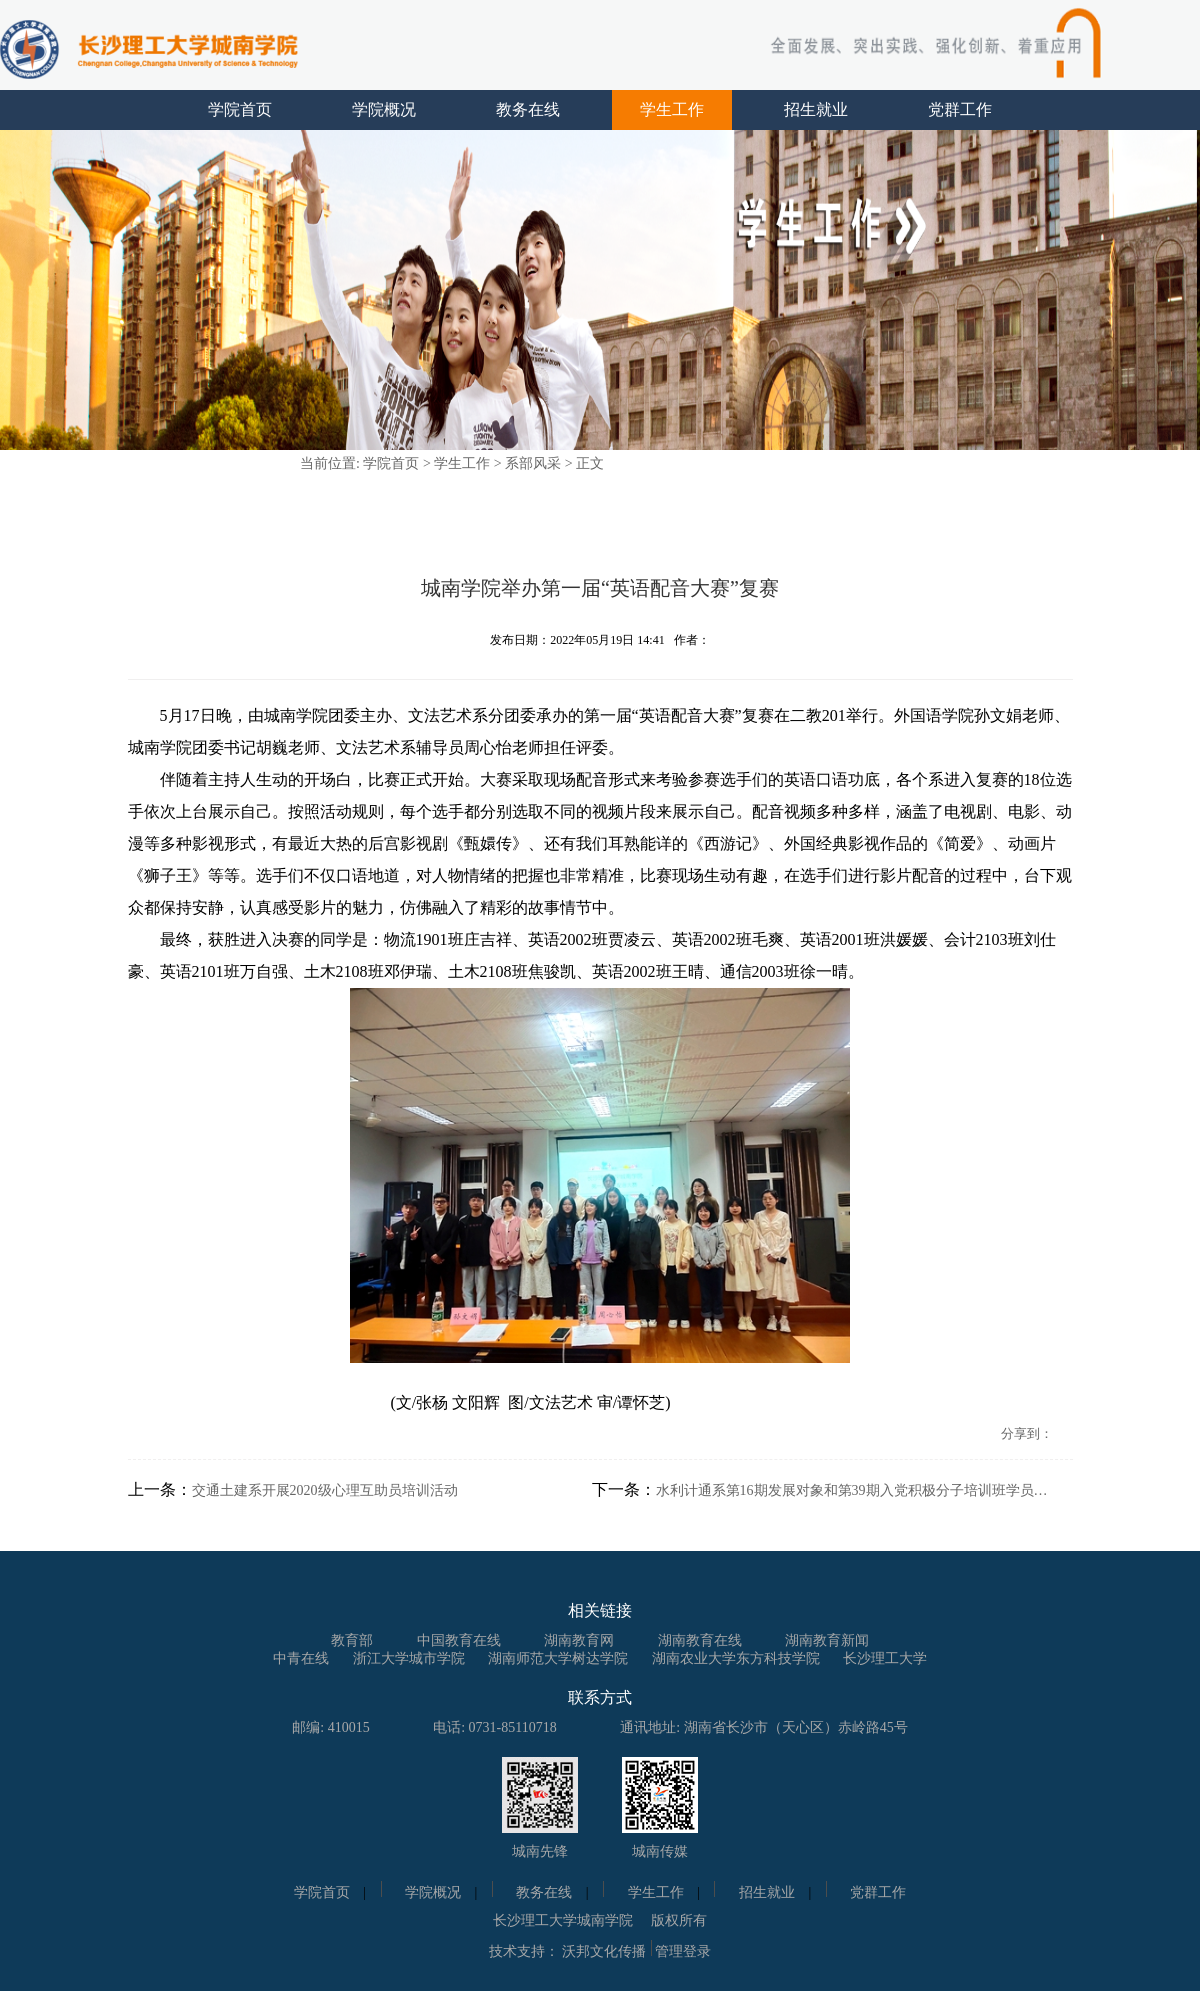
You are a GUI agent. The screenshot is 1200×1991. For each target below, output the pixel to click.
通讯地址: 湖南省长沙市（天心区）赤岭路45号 (763, 1727)
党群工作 (960, 109)
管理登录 (683, 1951)
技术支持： (524, 1951)
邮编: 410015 (330, 1727)
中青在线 (301, 1658)
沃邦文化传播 (604, 1951)
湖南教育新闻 (827, 1640)
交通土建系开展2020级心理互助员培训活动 (325, 1490)
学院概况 (384, 109)
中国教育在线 (459, 1640)
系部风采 (533, 463)
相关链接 (600, 1610)
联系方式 (600, 1697)
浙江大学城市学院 (409, 1658)
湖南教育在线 (700, 1640)
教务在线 (528, 109)
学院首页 (240, 109)
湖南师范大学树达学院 (558, 1658)
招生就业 (816, 109)
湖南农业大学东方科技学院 (736, 1658)
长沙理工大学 (885, 1658)
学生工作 (672, 109)
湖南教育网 (579, 1640)
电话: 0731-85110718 (495, 1727)
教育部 (352, 1640)
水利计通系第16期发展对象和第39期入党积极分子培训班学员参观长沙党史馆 (856, 1490)
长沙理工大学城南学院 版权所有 (600, 1920)
